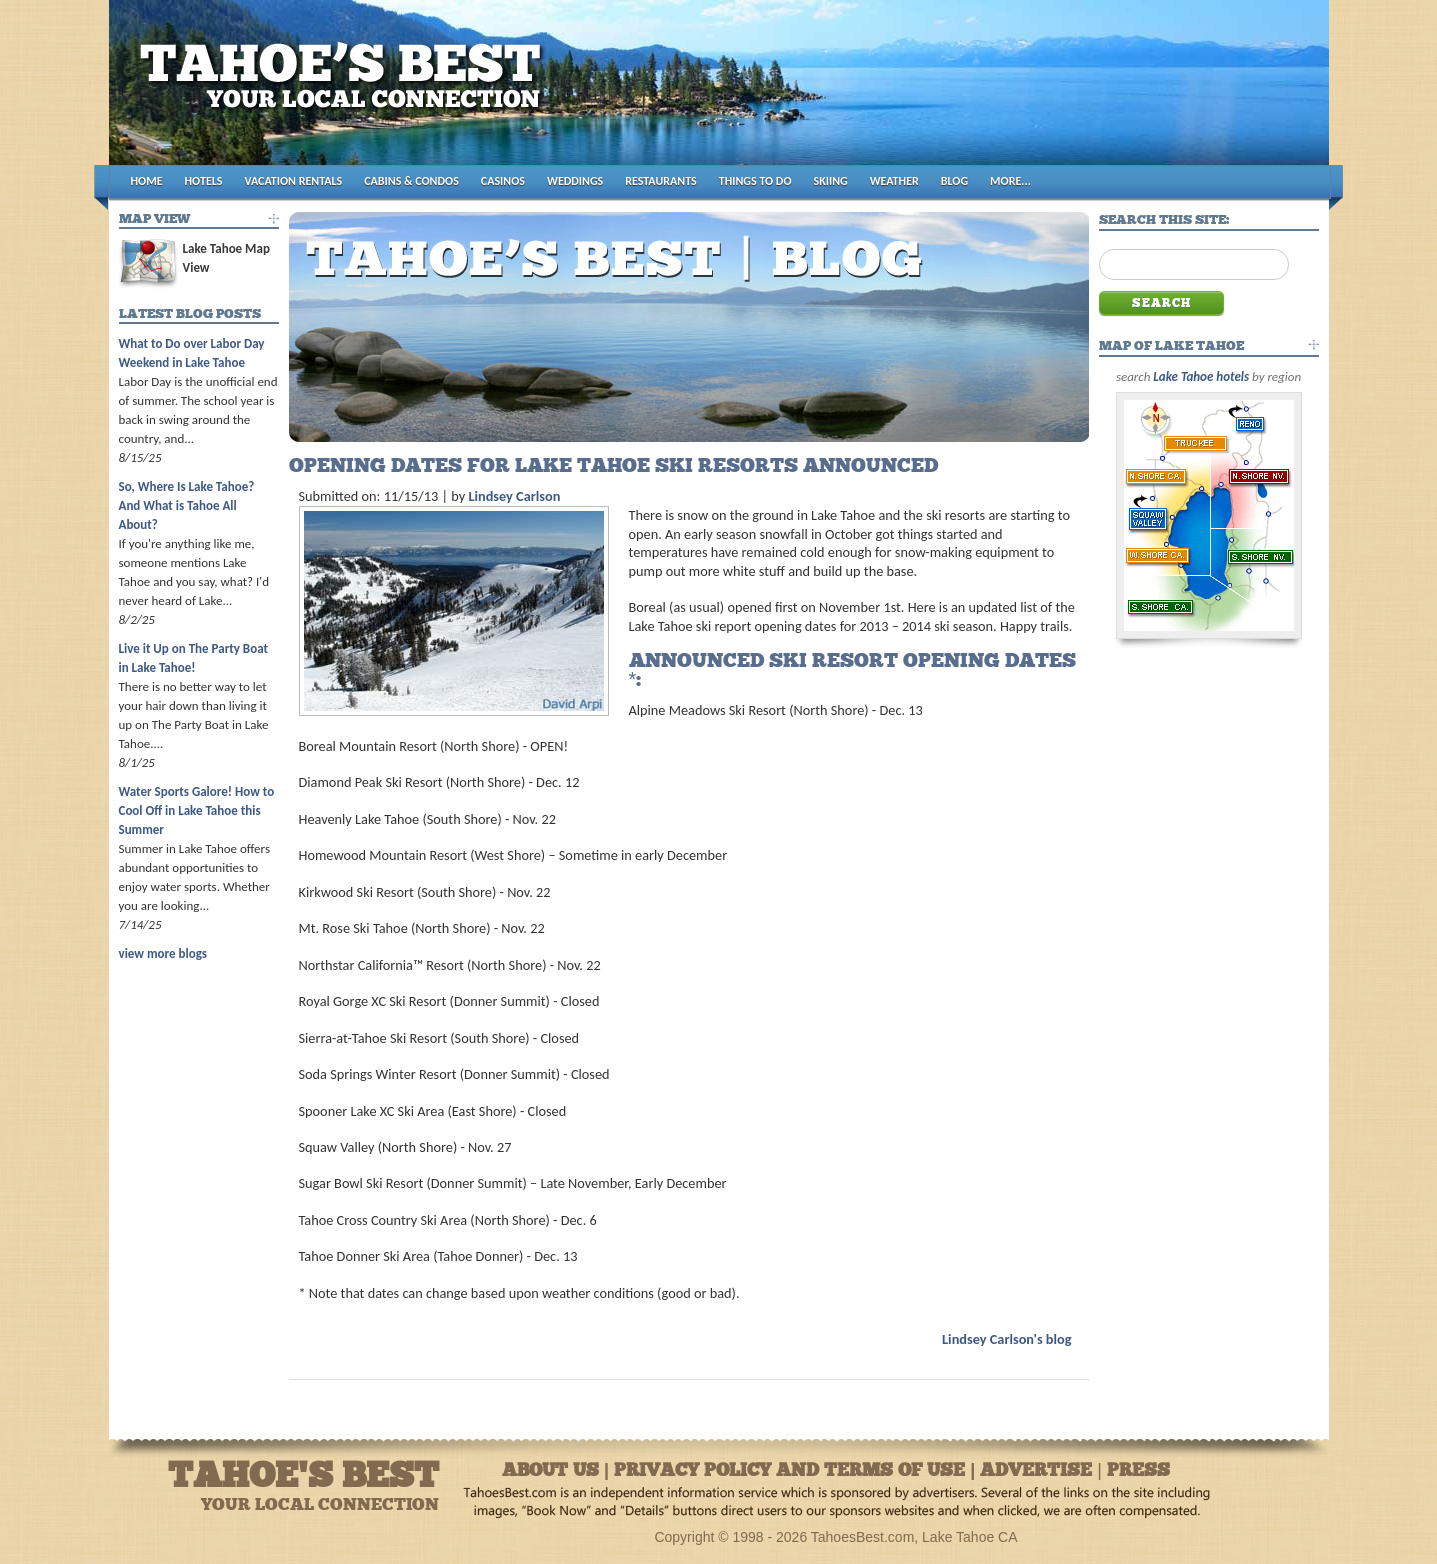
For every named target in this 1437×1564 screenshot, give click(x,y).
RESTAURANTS (660, 181)
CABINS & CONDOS (411, 181)
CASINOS (503, 181)
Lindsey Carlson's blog (1006, 1339)
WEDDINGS (575, 181)
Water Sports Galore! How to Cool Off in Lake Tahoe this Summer (197, 810)
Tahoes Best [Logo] (345, 90)
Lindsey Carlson (514, 496)
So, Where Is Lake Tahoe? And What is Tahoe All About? (187, 505)
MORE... (1010, 181)
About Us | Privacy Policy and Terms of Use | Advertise (797, 1471)
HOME (147, 181)
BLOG (954, 181)
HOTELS (204, 181)
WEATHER (894, 181)
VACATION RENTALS (294, 181)
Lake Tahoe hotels (1201, 376)
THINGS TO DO (755, 181)
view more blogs (163, 953)
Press (1138, 1471)
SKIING (831, 181)
